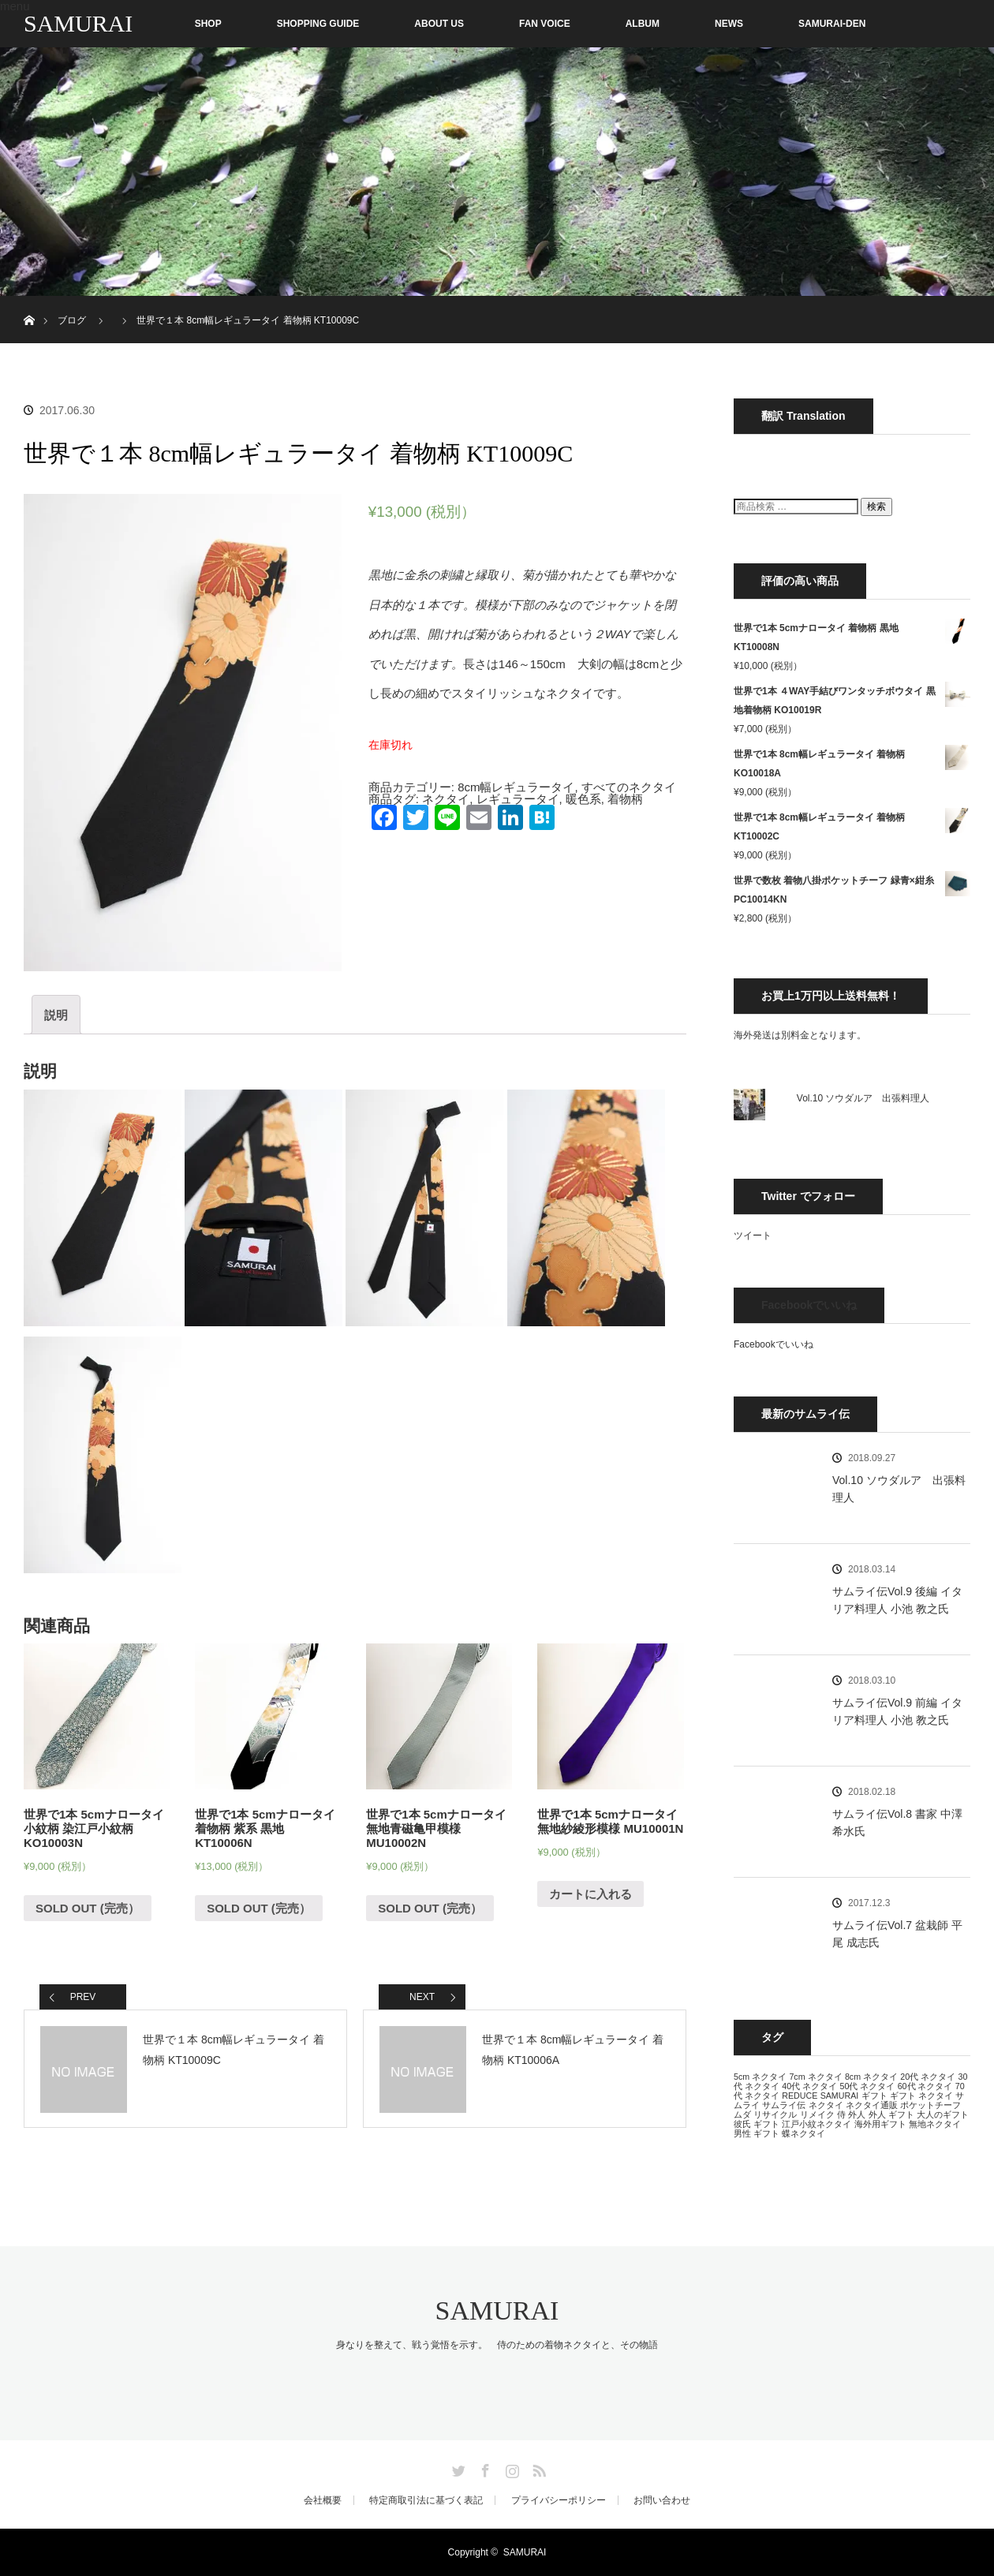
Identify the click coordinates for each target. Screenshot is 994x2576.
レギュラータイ (517, 799)
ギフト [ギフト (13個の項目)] (874, 2095)
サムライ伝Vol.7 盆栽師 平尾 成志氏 (897, 1934)
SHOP (175, 23)
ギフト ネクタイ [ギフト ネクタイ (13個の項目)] (921, 2095)
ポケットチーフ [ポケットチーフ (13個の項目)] (930, 2105)
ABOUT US (439, 23)
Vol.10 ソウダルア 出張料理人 (863, 1098)
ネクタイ (445, 799)
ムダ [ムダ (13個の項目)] (742, 2114)
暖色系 (583, 799)
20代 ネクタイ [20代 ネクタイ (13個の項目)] (927, 2076)
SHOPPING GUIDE (318, 23)
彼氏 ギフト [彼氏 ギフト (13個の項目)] (756, 2124)
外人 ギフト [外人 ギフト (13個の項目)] (891, 2114)
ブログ (72, 320)
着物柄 (625, 799)
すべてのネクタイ (628, 787)
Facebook (483, 2468)
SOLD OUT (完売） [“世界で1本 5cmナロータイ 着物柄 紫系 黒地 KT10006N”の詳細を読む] (259, 1908)
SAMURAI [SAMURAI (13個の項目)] (839, 2095)
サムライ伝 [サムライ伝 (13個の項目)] (783, 2105)
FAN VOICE (544, 23)
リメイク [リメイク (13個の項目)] (817, 2114)
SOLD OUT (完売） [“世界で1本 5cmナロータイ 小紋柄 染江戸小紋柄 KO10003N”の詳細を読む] (88, 1908)
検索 (876, 506)
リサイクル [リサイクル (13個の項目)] (775, 2114)
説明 (56, 1015)
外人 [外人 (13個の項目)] (856, 2114)
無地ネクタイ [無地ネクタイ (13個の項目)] (935, 2124)
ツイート (753, 1235)
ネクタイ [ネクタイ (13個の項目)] (826, 2105)
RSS (537, 2468)
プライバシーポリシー (558, 2500)
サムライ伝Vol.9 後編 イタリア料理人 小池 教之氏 (897, 1600)
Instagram (510, 2468)
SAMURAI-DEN (831, 23)
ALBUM (643, 23)
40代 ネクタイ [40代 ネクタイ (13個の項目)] (809, 2086)
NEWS (729, 23)
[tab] (56, 1014)
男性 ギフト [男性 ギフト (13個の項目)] (756, 2133)
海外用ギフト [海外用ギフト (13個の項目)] (880, 2124)
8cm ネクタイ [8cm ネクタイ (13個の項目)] (871, 2076)
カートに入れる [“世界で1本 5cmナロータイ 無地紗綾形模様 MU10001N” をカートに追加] (590, 1894)
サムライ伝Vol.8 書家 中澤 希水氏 (897, 1823)
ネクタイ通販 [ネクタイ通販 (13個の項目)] (872, 2105)
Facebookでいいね (809, 1305)
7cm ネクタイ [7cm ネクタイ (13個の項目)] (815, 2076)
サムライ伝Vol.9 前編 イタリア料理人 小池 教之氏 (897, 1711)
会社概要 (323, 2500)
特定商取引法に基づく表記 (426, 2500)
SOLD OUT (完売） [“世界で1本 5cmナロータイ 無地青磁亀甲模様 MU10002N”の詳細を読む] (430, 1908)
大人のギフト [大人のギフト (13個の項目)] (943, 2114)
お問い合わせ (661, 2500)
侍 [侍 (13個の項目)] (841, 2114)
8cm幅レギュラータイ (516, 787)
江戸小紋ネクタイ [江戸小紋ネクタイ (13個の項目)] (816, 2124)
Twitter (457, 2468)
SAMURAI (78, 23)
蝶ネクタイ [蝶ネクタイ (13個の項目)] (803, 2133)
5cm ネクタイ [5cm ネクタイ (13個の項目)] (760, 2076)
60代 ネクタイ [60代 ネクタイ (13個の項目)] (925, 2086)
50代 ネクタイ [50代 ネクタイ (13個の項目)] (867, 2086)
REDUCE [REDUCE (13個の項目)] (799, 2095)
